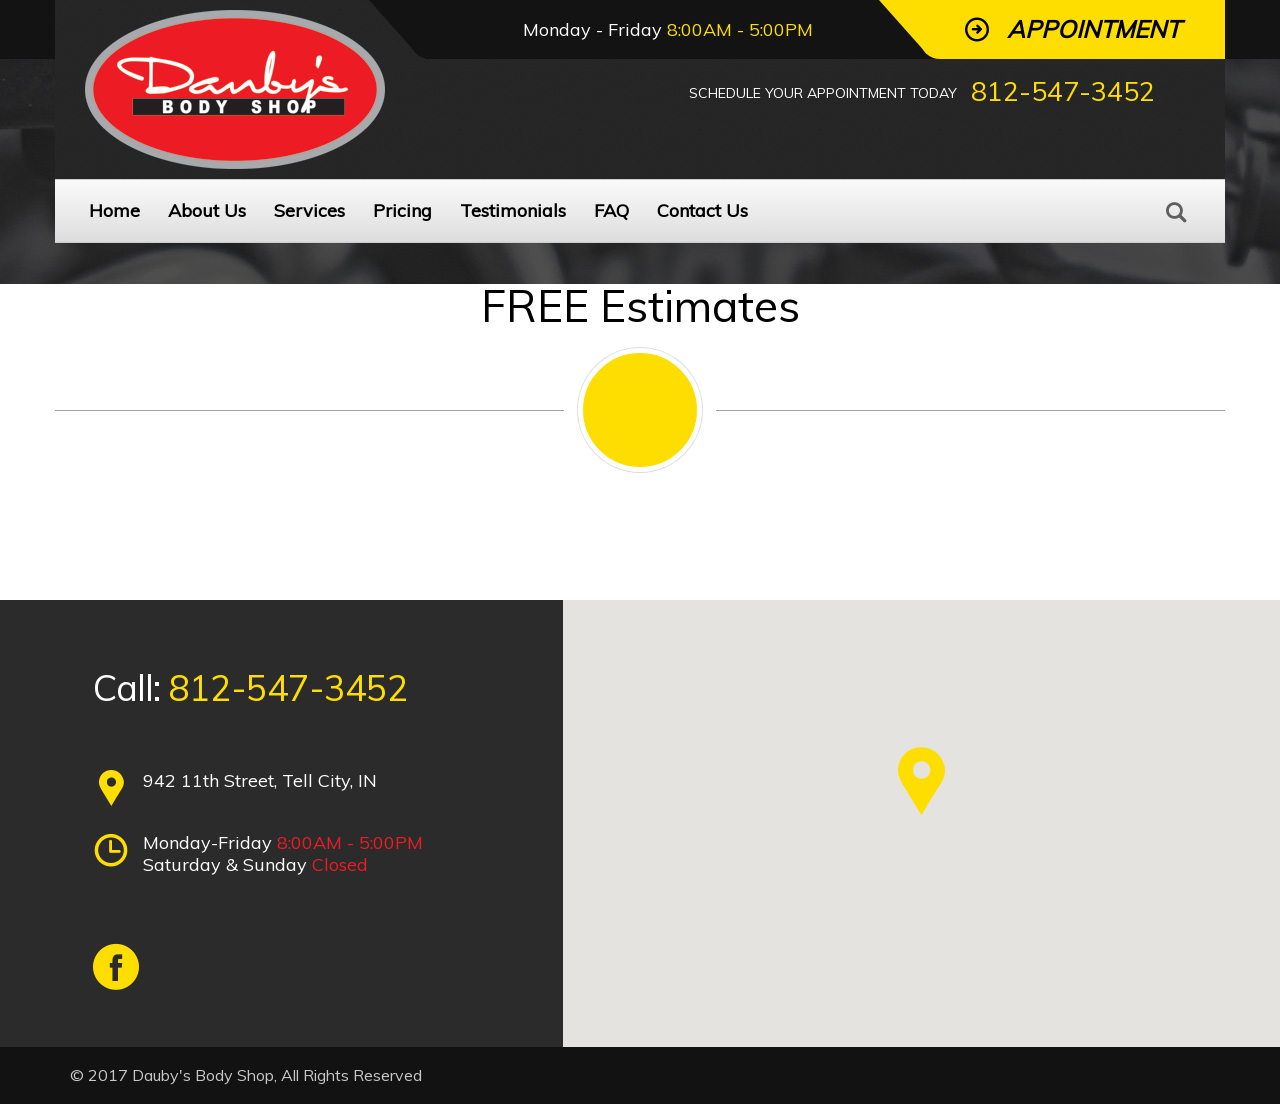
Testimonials (513, 210)
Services (309, 210)
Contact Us (702, 210)
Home (114, 210)
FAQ (611, 210)
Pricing (402, 210)
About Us (207, 210)
